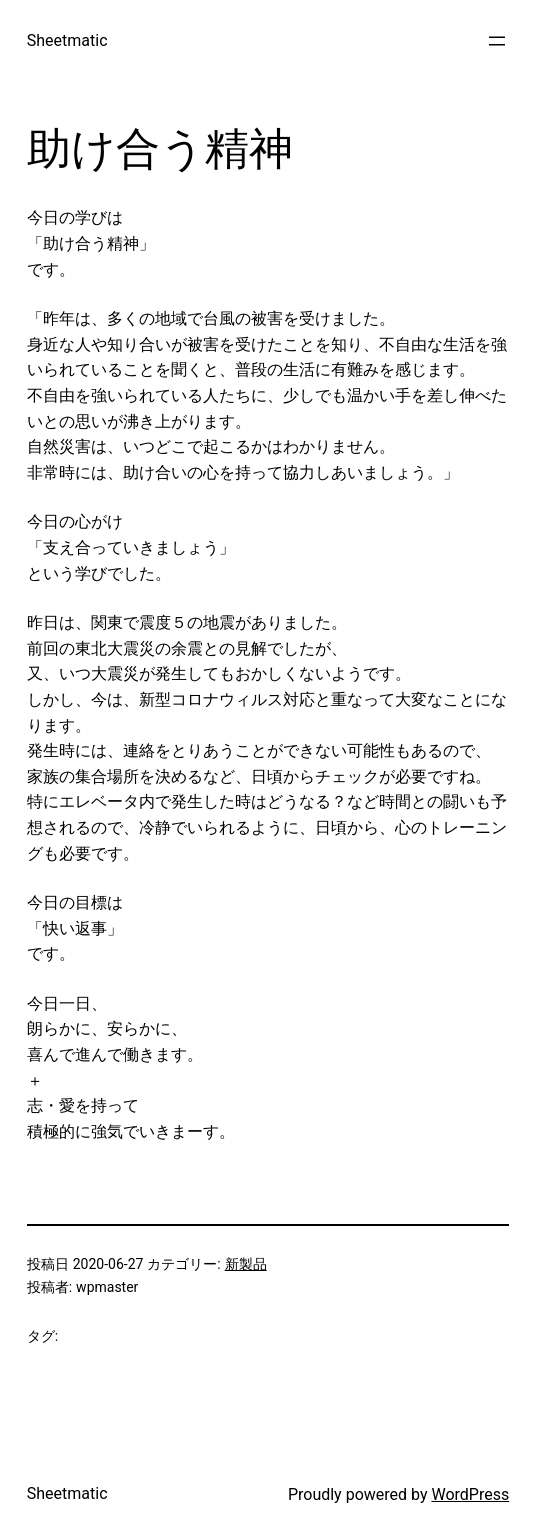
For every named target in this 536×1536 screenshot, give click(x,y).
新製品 (246, 1264)
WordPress (470, 1494)
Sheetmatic (67, 40)
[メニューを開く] (497, 41)
